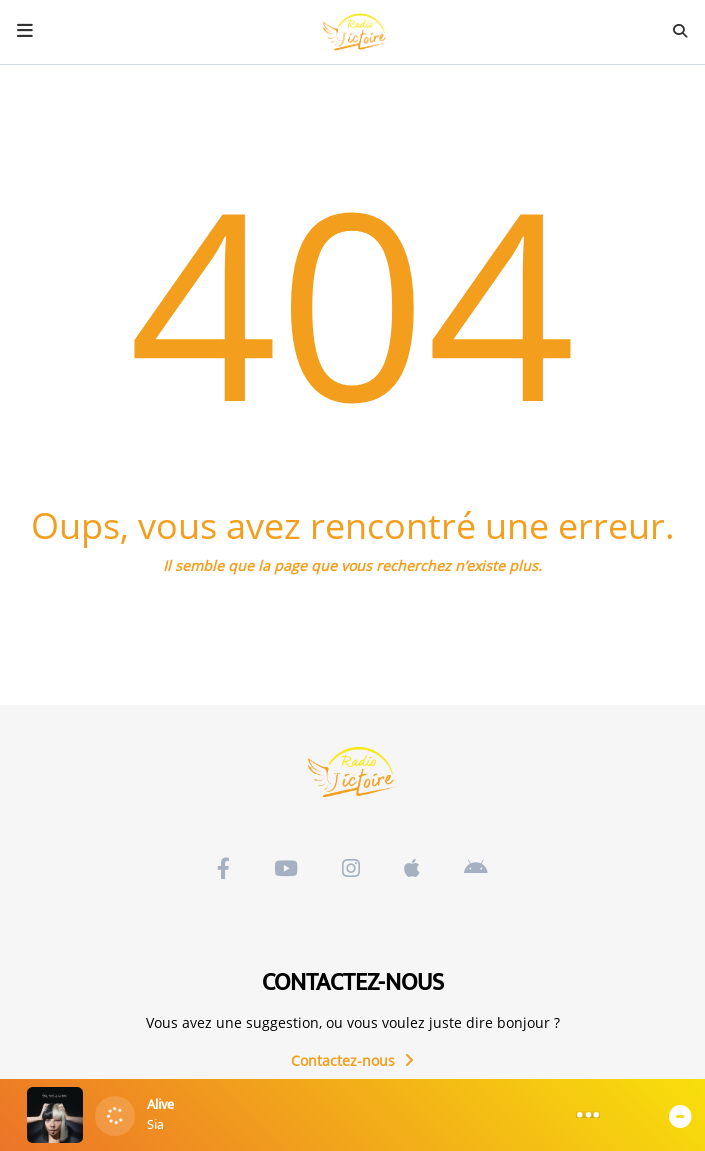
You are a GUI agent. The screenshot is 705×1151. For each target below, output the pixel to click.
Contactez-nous (352, 1060)
